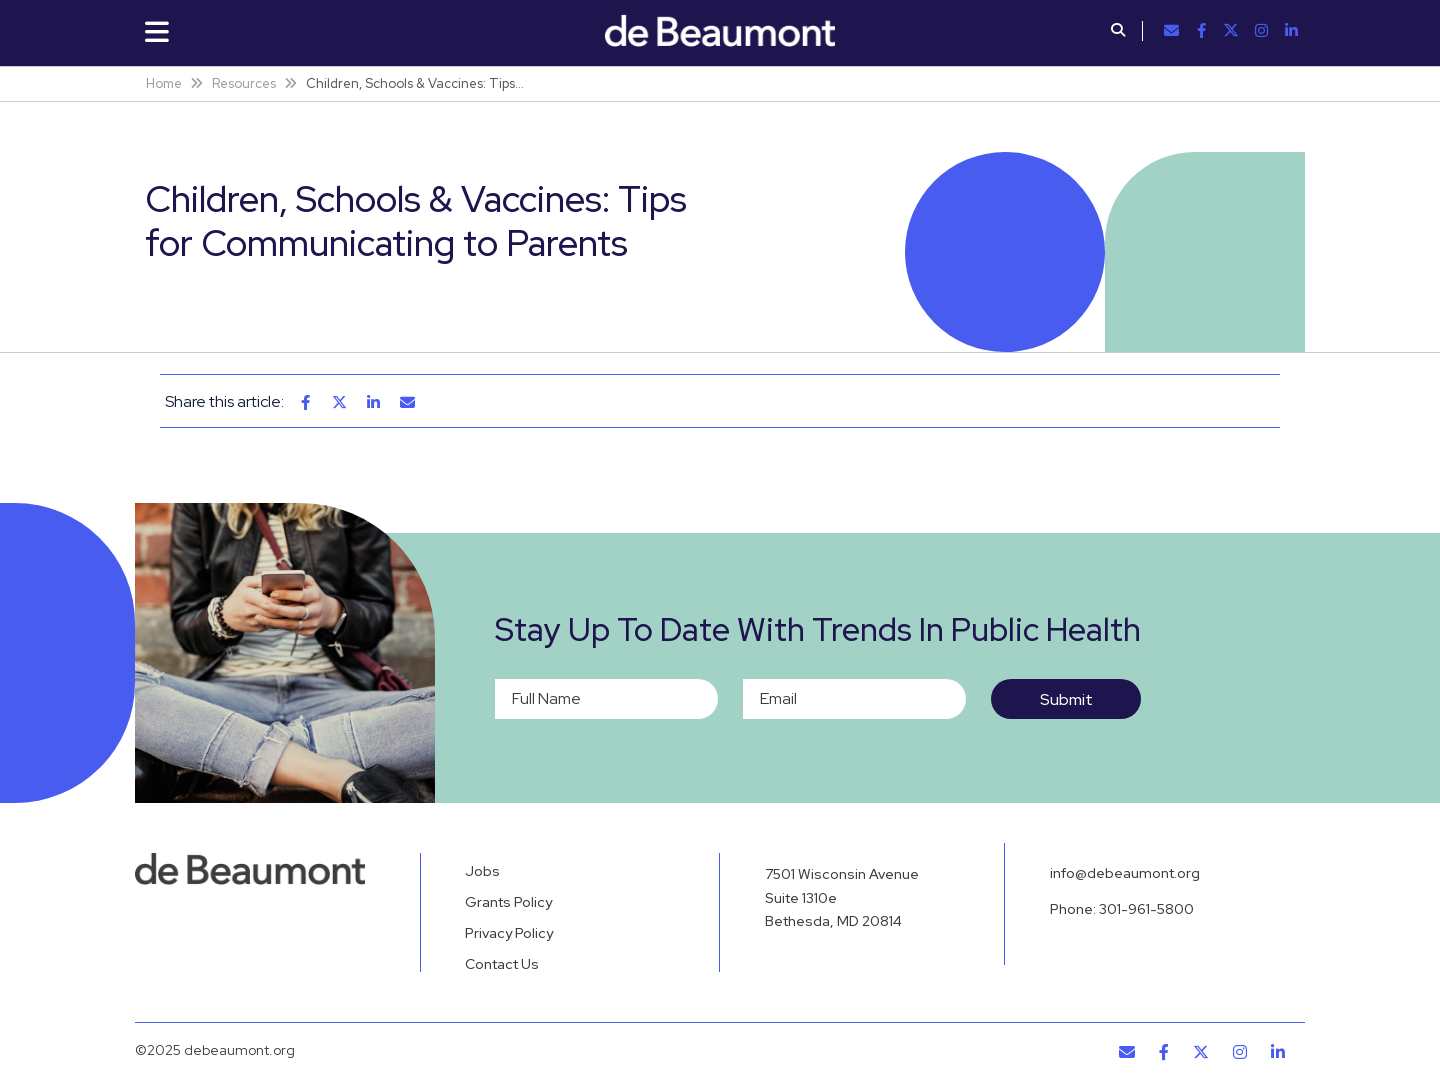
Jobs (482, 871)
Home (164, 83)
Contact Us (502, 964)
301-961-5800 (1146, 909)
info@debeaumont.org (1125, 873)
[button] (1118, 32)
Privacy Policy (509, 933)
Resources (244, 83)
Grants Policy (508, 902)
